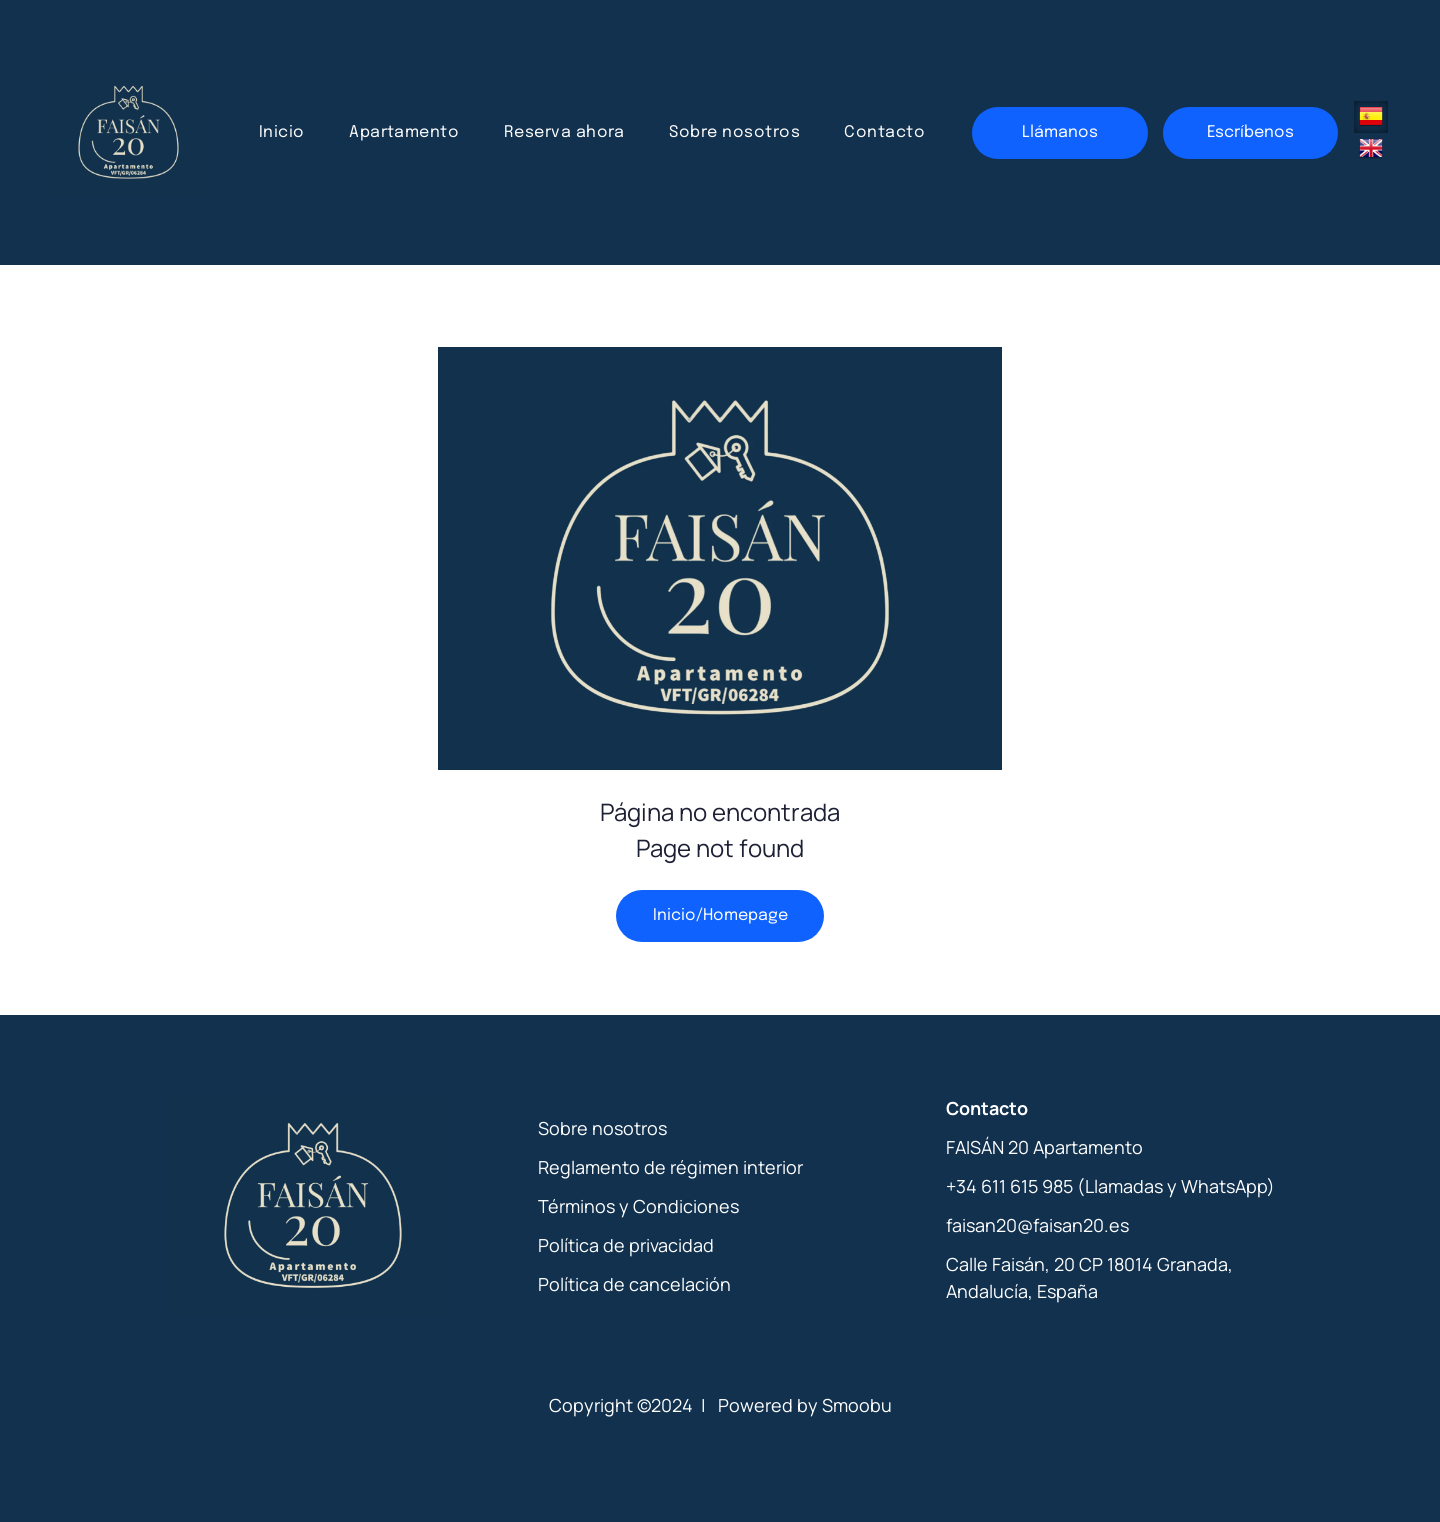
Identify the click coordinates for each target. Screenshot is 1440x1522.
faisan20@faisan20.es (1037, 1225)
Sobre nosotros (602, 1128)
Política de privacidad (626, 1245)
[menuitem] (282, 132)
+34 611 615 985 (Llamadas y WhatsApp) (1110, 1186)
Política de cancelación (634, 1284)
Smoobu (857, 1405)
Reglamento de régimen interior (670, 1167)
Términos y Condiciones (638, 1206)
